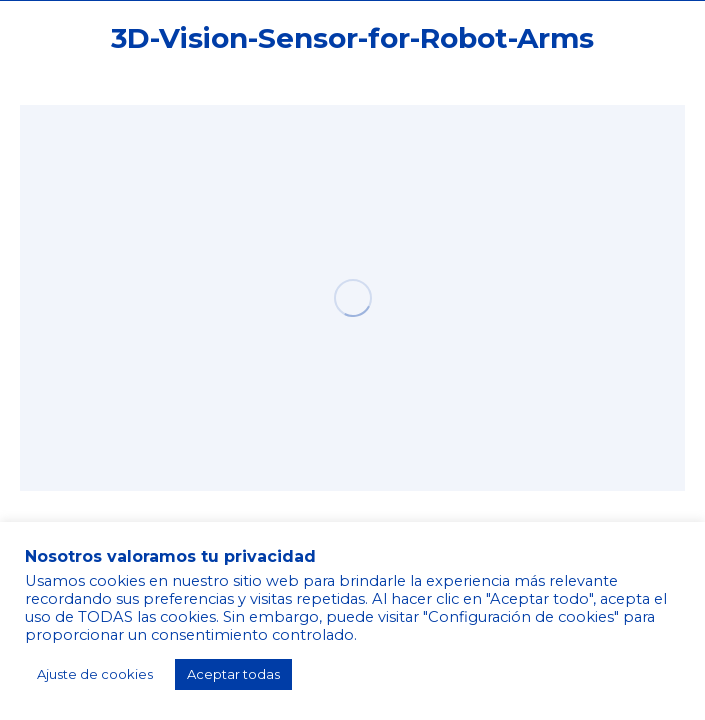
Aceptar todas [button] (233, 674)
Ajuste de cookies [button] (95, 674)
